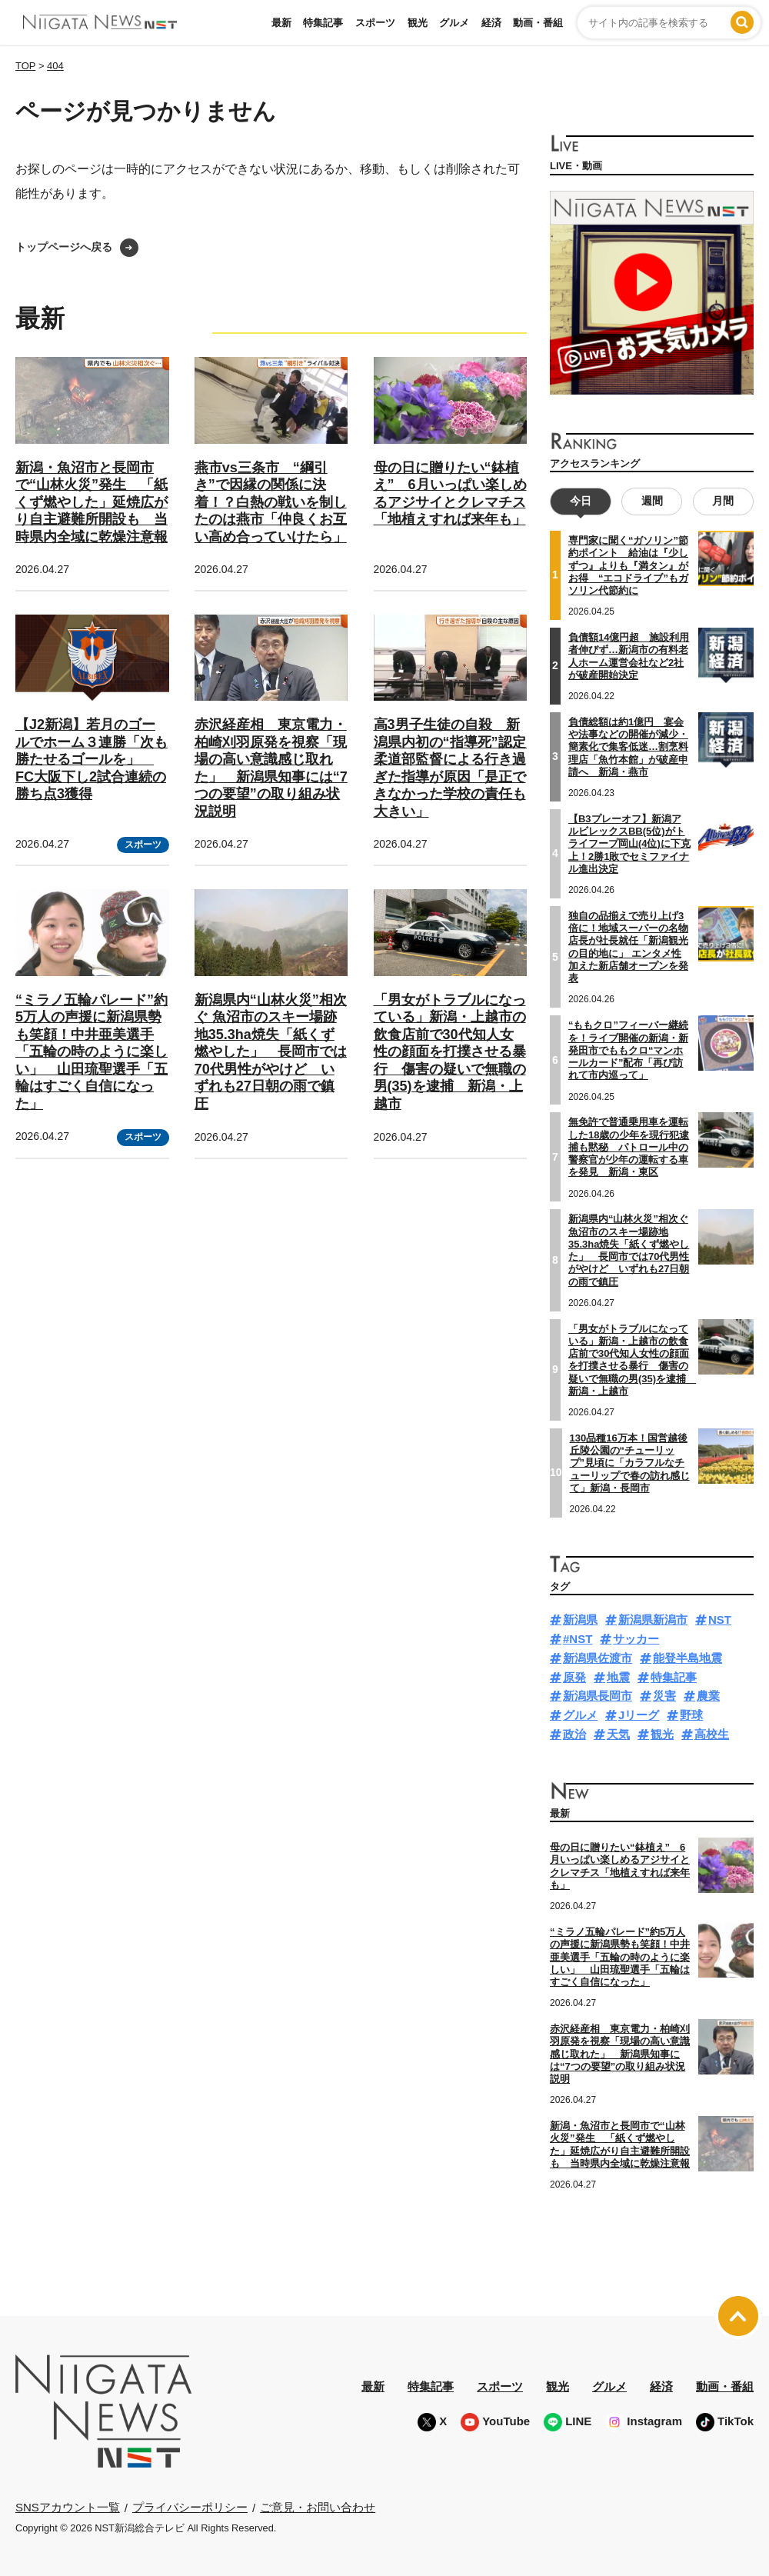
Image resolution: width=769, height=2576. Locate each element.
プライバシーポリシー (190, 2506)
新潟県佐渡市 (597, 1658)
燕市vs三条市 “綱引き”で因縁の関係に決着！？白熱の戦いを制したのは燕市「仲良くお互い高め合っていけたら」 (271, 502)
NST (719, 1619)
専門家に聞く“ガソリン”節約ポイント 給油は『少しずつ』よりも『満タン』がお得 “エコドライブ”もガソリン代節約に (628, 565)
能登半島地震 (687, 1658)
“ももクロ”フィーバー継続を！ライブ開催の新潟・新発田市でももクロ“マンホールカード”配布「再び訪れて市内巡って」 (628, 1050)
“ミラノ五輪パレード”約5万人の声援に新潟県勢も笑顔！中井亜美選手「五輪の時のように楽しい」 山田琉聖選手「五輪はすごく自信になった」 (91, 1051)
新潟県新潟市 (652, 1619)
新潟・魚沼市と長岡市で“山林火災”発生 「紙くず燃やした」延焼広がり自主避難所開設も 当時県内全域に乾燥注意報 (91, 502)
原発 (574, 1676)
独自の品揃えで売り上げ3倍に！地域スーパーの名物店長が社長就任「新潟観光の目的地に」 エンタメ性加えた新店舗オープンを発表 (628, 946)
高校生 (711, 1734)
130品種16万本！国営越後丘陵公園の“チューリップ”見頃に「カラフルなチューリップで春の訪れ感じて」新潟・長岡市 (630, 1462)
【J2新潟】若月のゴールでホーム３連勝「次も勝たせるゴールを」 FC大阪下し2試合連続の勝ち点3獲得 (91, 759)
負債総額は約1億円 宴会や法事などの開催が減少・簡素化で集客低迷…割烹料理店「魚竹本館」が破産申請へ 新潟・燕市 (628, 746)
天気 (618, 1734)
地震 (618, 1676)
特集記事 (323, 22)
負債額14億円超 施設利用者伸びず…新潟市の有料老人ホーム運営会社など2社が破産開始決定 (628, 656)
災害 (664, 1695)
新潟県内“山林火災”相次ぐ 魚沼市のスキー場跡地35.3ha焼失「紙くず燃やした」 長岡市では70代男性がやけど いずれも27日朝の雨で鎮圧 (271, 1051)
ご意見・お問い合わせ (317, 2506)
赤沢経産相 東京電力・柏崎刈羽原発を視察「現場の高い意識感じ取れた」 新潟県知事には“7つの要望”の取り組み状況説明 (620, 2053)
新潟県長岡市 (597, 1695)
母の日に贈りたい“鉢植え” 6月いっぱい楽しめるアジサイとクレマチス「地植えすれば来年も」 (620, 1866)
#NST (577, 1638)
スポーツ (375, 22)
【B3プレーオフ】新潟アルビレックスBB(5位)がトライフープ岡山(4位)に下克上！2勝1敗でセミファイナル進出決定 (629, 843)
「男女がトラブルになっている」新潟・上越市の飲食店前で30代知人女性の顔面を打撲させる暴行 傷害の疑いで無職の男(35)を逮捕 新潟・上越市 (450, 1051)
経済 (491, 22)
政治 (574, 1734)
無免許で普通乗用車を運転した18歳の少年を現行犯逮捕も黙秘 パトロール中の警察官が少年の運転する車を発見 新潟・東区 (628, 1147)
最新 (281, 22)
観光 (418, 22)
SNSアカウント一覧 (67, 2507)
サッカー (636, 1638)
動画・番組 (538, 22)
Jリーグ (638, 1714)
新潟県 (580, 1619)
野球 (691, 1714)
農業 (708, 1695)
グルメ (454, 22)
